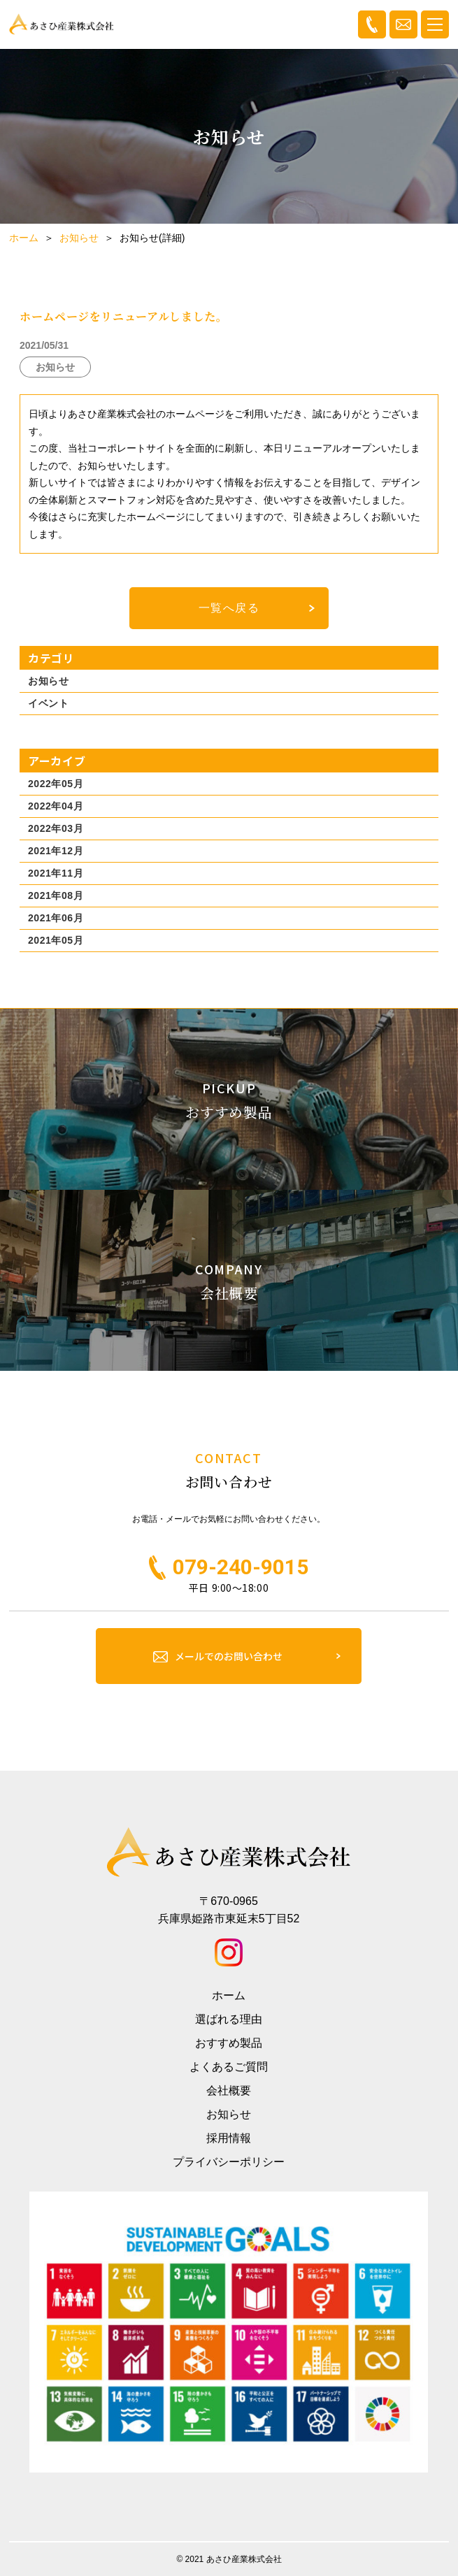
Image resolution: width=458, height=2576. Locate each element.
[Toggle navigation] (435, 24)
